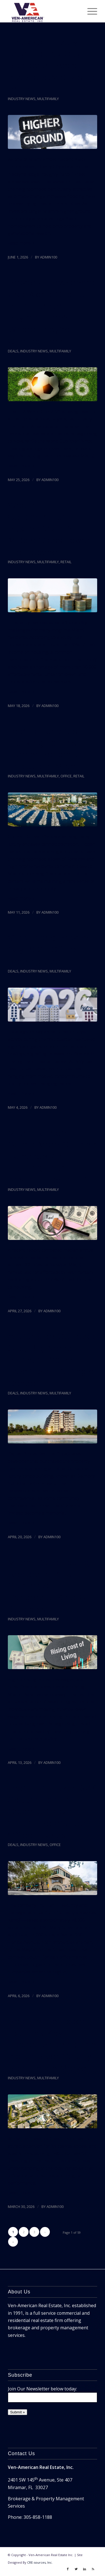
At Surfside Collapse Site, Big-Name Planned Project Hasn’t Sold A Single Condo (51, 1359)
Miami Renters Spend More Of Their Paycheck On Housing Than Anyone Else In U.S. (52, 1156)
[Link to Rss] (93, 2569)
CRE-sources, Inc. (40, 2562)
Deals (13, 351)
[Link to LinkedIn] (84, 2569)
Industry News (22, 98)
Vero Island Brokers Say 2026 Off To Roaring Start (49, 949)
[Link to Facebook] (68, 2569)
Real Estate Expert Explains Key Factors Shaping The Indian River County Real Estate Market (52, 2044)
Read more (22, 243)
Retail (65, 561)
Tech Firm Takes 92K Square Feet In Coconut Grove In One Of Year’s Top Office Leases (52, 1811)
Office (66, 775)
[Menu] (89, 11)
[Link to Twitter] (76, 2569)
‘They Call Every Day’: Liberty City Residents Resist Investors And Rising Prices (51, 65)
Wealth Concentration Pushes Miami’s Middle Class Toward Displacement (52, 528)
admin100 (48, 257)
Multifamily (48, 98)
